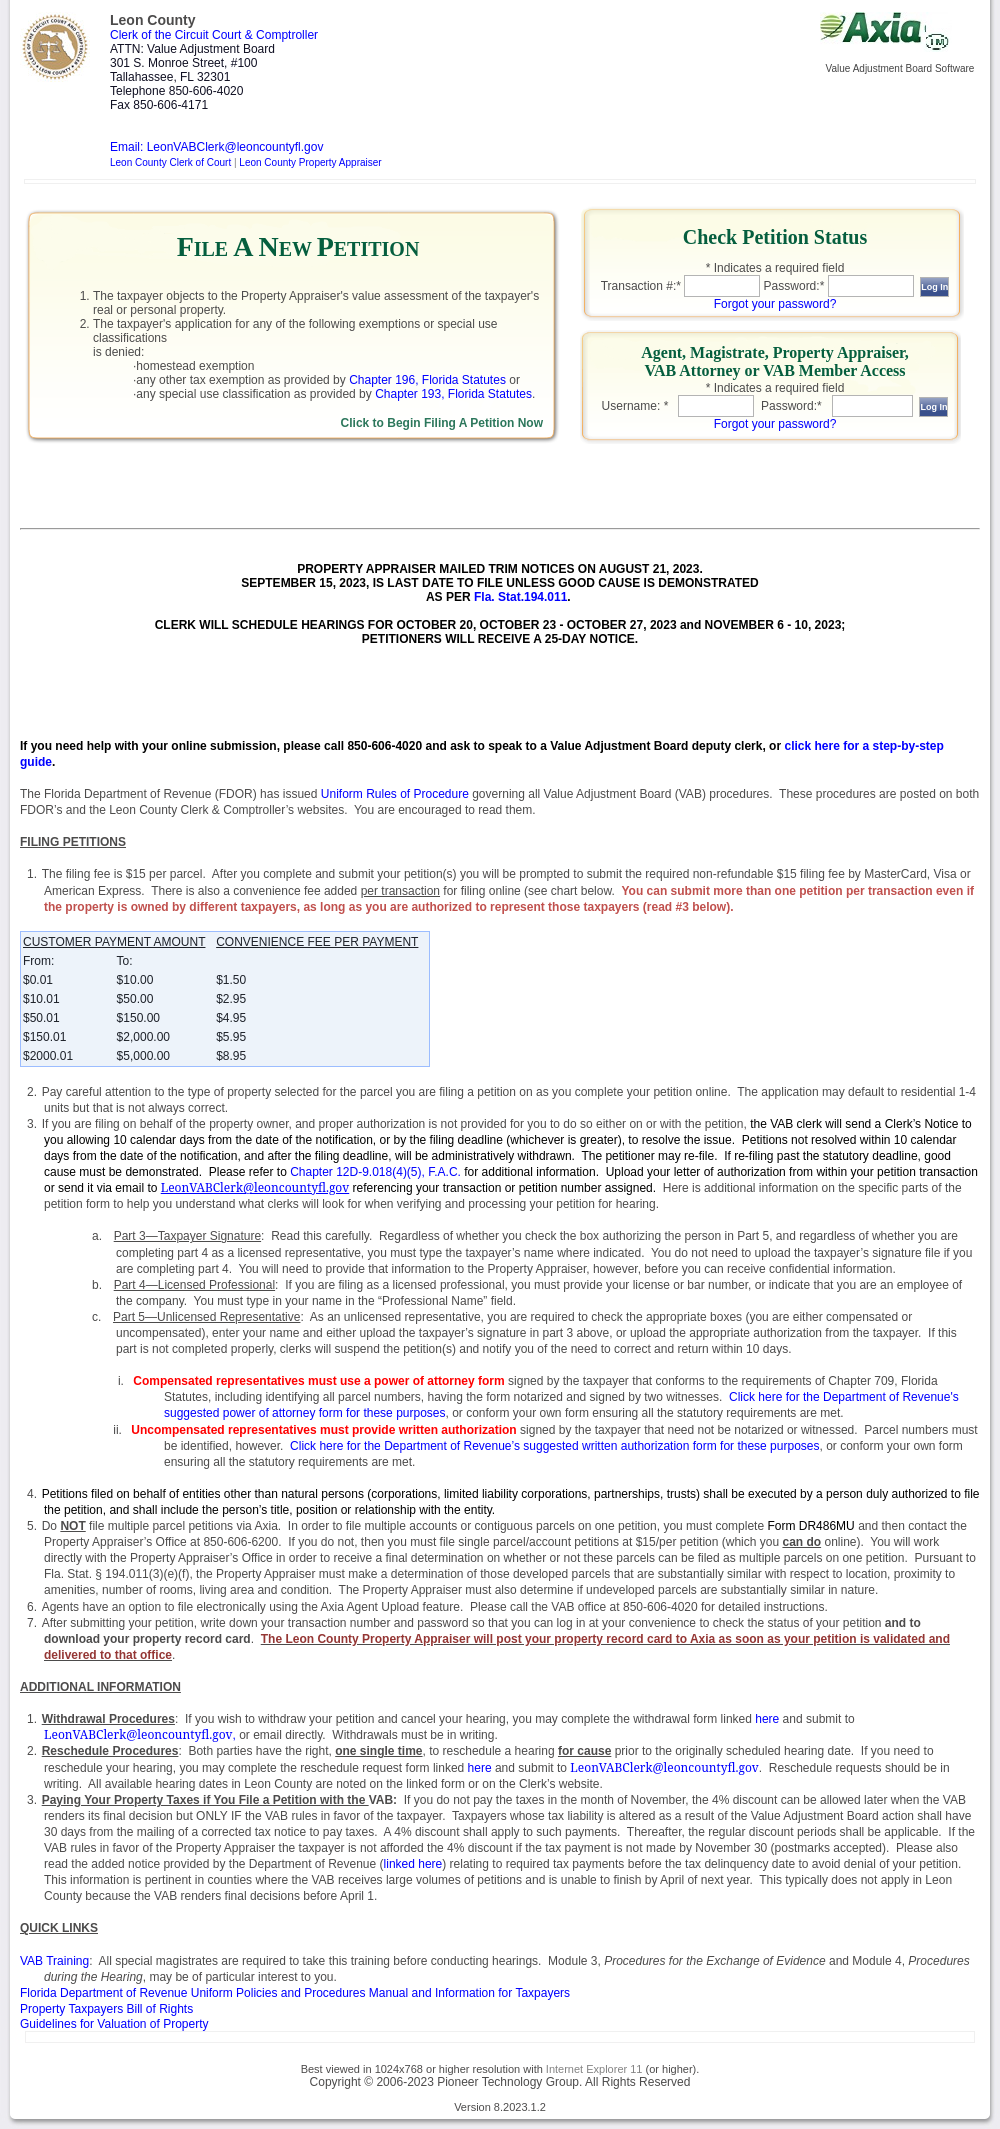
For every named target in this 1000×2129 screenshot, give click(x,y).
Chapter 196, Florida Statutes (427, 380)
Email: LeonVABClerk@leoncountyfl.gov (216, 147)
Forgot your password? (775, 304)
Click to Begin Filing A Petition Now (442, 423)
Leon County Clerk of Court (170, 162)
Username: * (635, 406)
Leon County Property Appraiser (310, 162)
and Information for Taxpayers (295, 1993)
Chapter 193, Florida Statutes (453, 394)
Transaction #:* (641, 286)
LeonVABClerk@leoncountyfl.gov (138, 1734)
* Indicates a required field (775, 268)
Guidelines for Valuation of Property (114, 2024)
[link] (298, 328)
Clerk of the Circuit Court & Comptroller (214, 35)
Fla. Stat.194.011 (520, 597)
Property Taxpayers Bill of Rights (106, 2009)
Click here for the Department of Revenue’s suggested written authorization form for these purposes (554, 1446)
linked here (413, 1864)
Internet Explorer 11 (594, 2069)
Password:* (794, 286)
